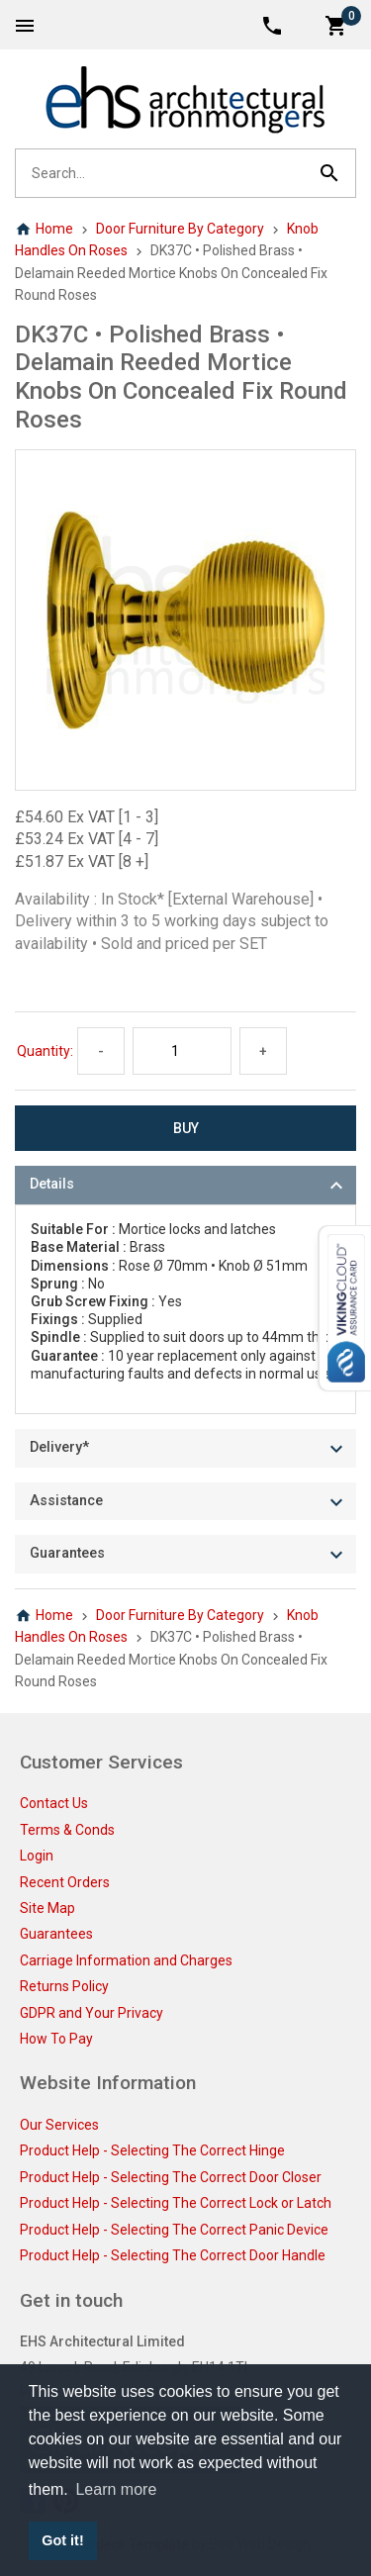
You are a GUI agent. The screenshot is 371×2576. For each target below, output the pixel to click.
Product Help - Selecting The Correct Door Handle (172, 2255)
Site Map (47, 1908)
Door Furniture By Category (180, 229)
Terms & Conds (67, 1830)
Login (36, 1855)
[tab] (185, 1185)
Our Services (59, 2125)
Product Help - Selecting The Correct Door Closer (171, 2177)
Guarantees (56, 1934)
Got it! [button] (62, 2540)
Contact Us (54, 1803)
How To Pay (56, 2039)
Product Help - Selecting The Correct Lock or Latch (175, 2203)
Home (44, 229)
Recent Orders (65, 1882)
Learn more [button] (115, 2489)
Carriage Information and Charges (126, 1960)
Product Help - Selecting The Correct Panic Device (174, 2230)
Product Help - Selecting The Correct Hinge (152, 2150)
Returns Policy (64, 1986)
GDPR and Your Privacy (91, 2013)
